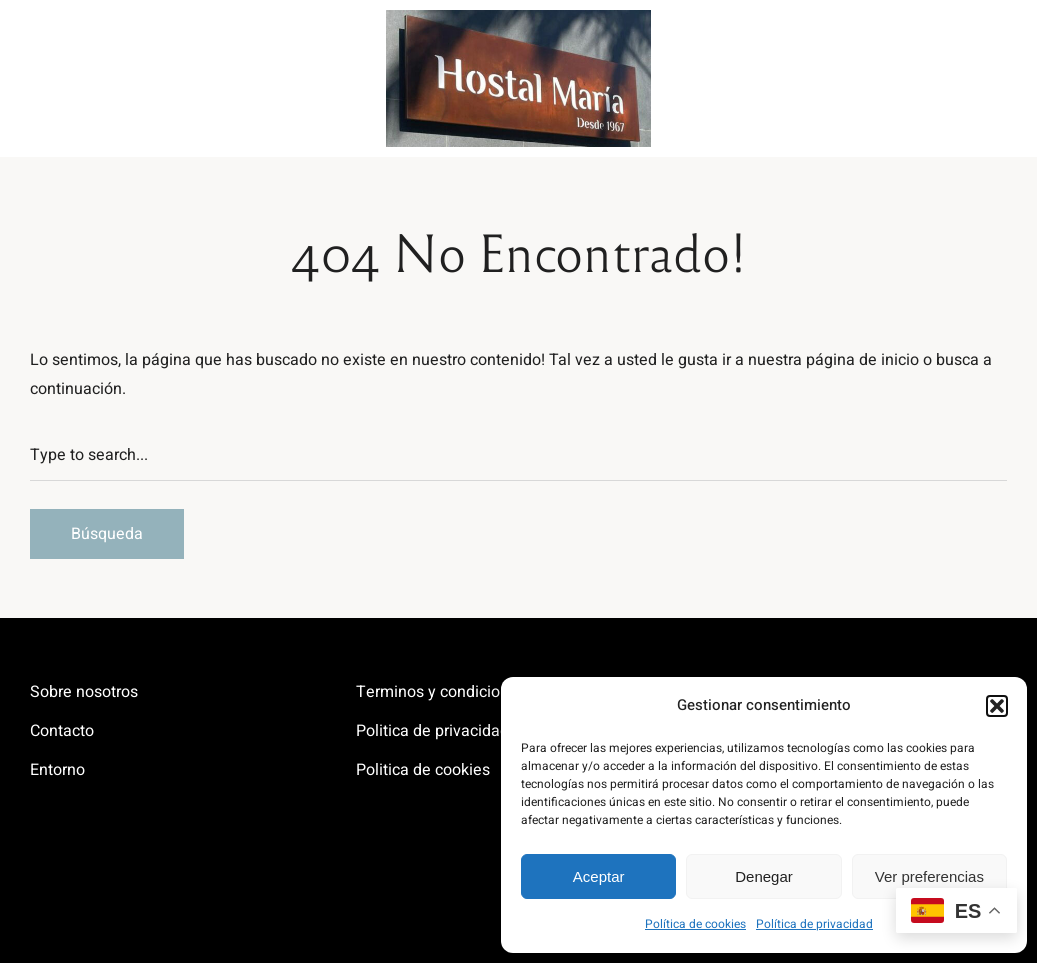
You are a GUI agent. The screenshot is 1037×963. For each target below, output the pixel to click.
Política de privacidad (814, 924)
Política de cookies (695, 924)
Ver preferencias (929, 876)
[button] (997, 706)
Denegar (764, 876)
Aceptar (599, 876)
